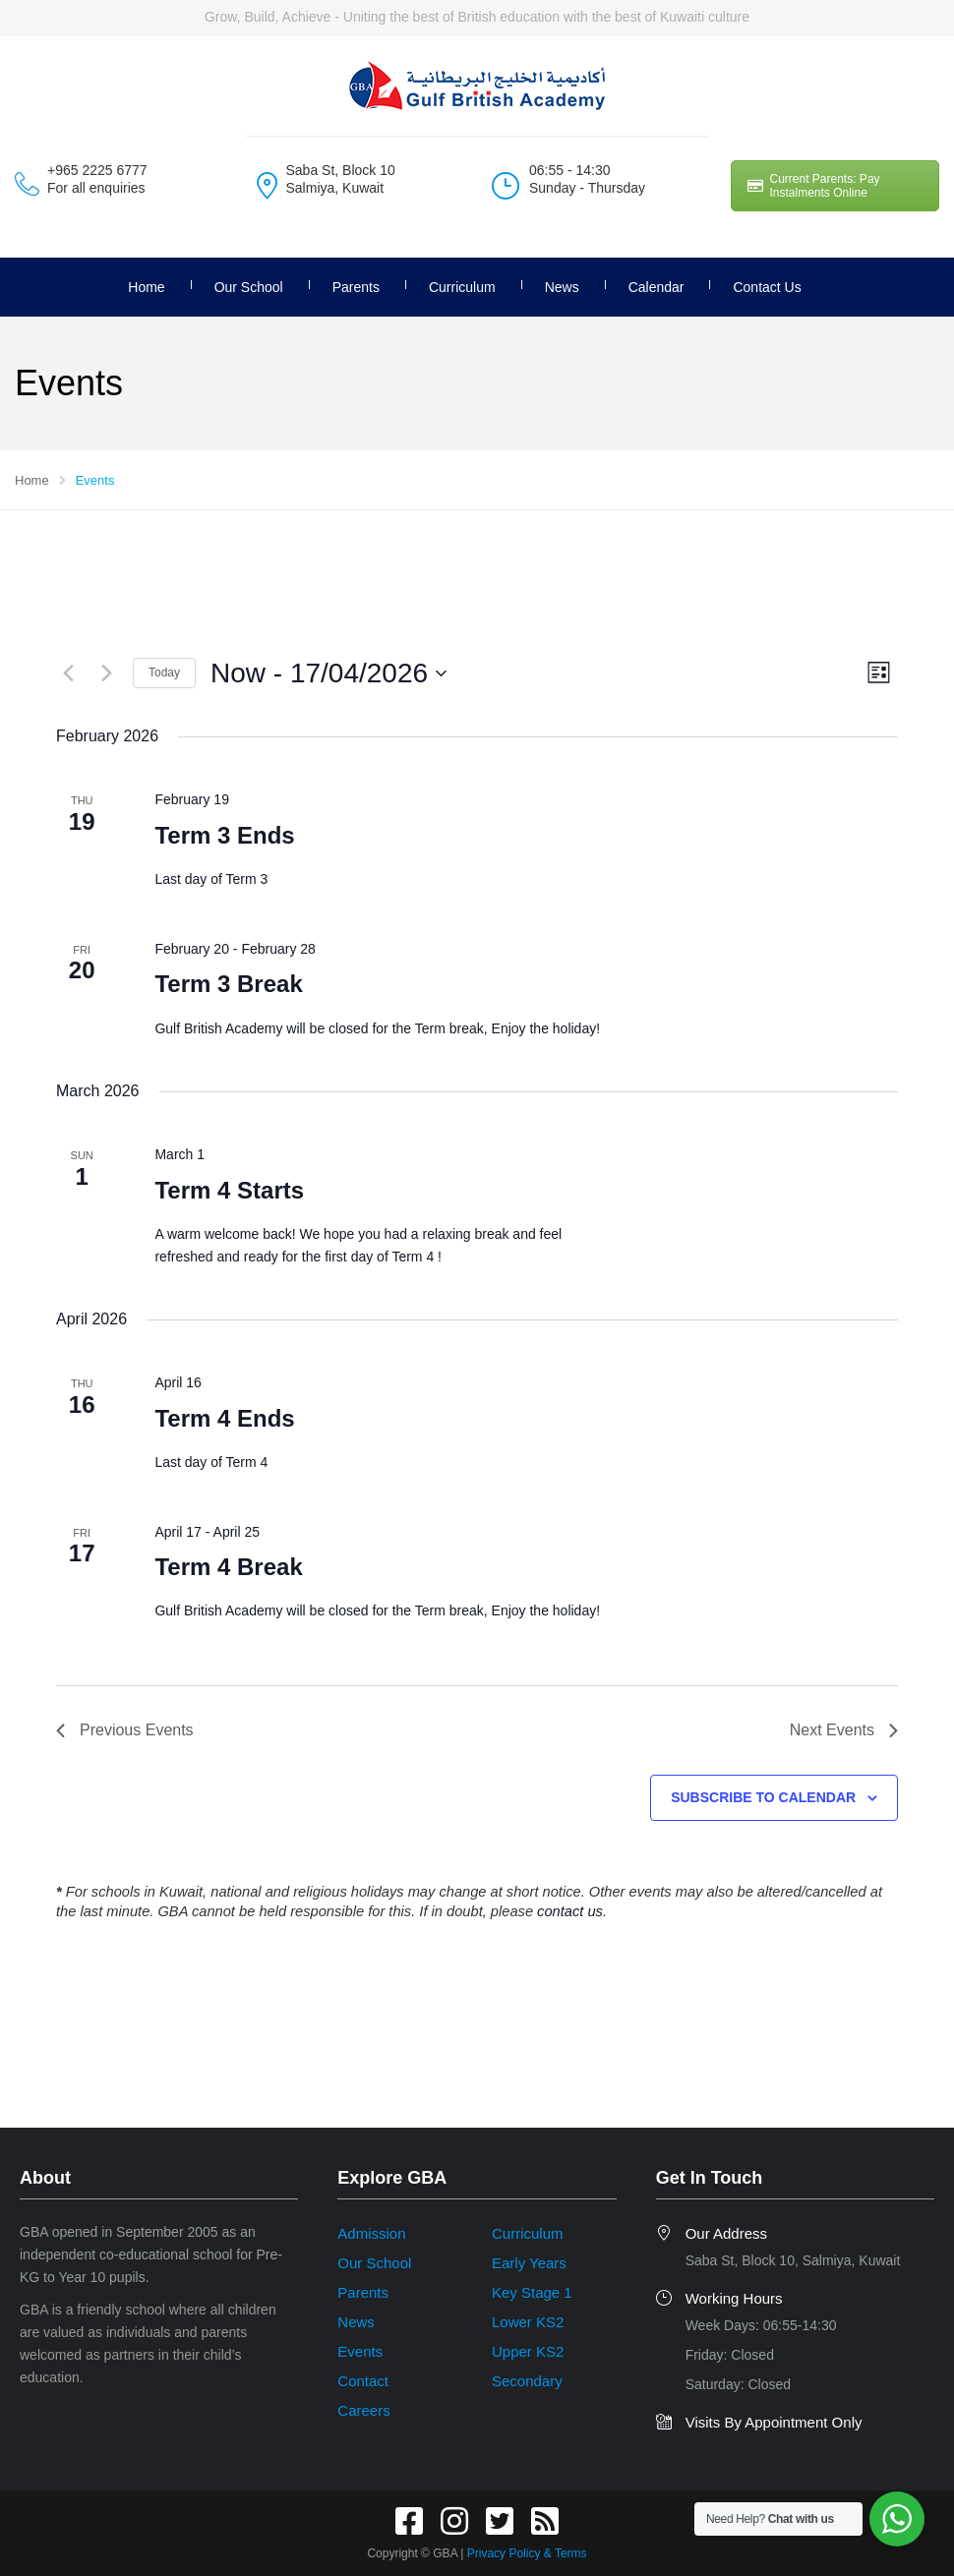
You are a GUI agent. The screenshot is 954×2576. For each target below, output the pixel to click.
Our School (248, 287)
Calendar (656, 287)
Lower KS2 (528, 2321)
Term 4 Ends (224, 1418)
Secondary (527, 2380)
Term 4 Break (228, 1566)
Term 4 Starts (229, 1190)
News (562, 287)
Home (146, 287)
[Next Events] (106, 673)
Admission (371, 2233)
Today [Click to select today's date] (164, 672)
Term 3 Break (228, 983)
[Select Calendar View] (879, 673)
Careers (363, 2410)
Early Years (529, 2262)
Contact (362, 2380)
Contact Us (767, 287)
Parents (356, 287)
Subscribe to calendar (763, 1797)
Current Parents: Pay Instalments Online (813, 186)
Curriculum (462, 287)
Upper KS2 (528, 2351)
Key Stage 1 (532, 2292)
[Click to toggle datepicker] (328, 673)
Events (360, 2351)
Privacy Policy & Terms (527, 2553)
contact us (570, 1911)
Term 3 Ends (224, 835)
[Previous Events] (68, 673)
